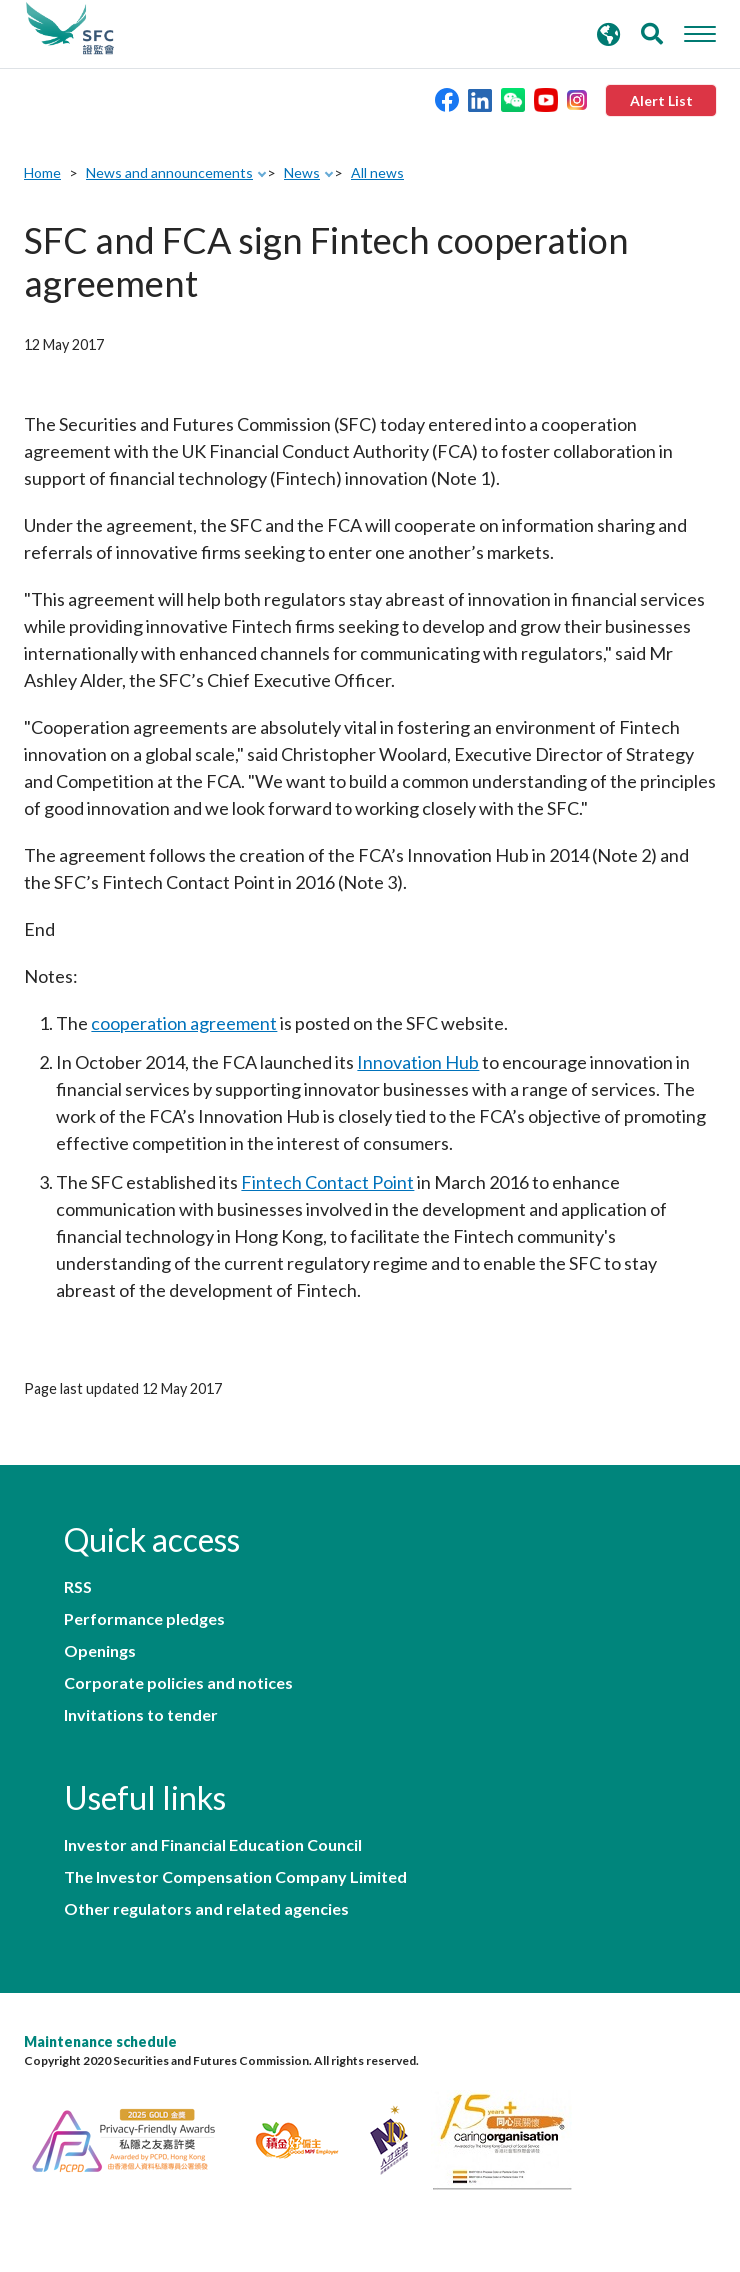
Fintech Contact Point (327, 1182)
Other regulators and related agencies (206, 1909)
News (302, 172)
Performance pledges (144, 1619)
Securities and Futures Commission (70, 29)
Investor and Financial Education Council (213, 1845)
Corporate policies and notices (178, 1683)
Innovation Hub (418, 1062)
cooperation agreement (184, 1023)
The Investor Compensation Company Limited (235, 1877)
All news (377, 172)
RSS (78, 1587)
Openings (100, 1651)
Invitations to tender (141, 1715)
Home (42, 172)
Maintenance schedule (100, 2041)
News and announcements (169, 172)
